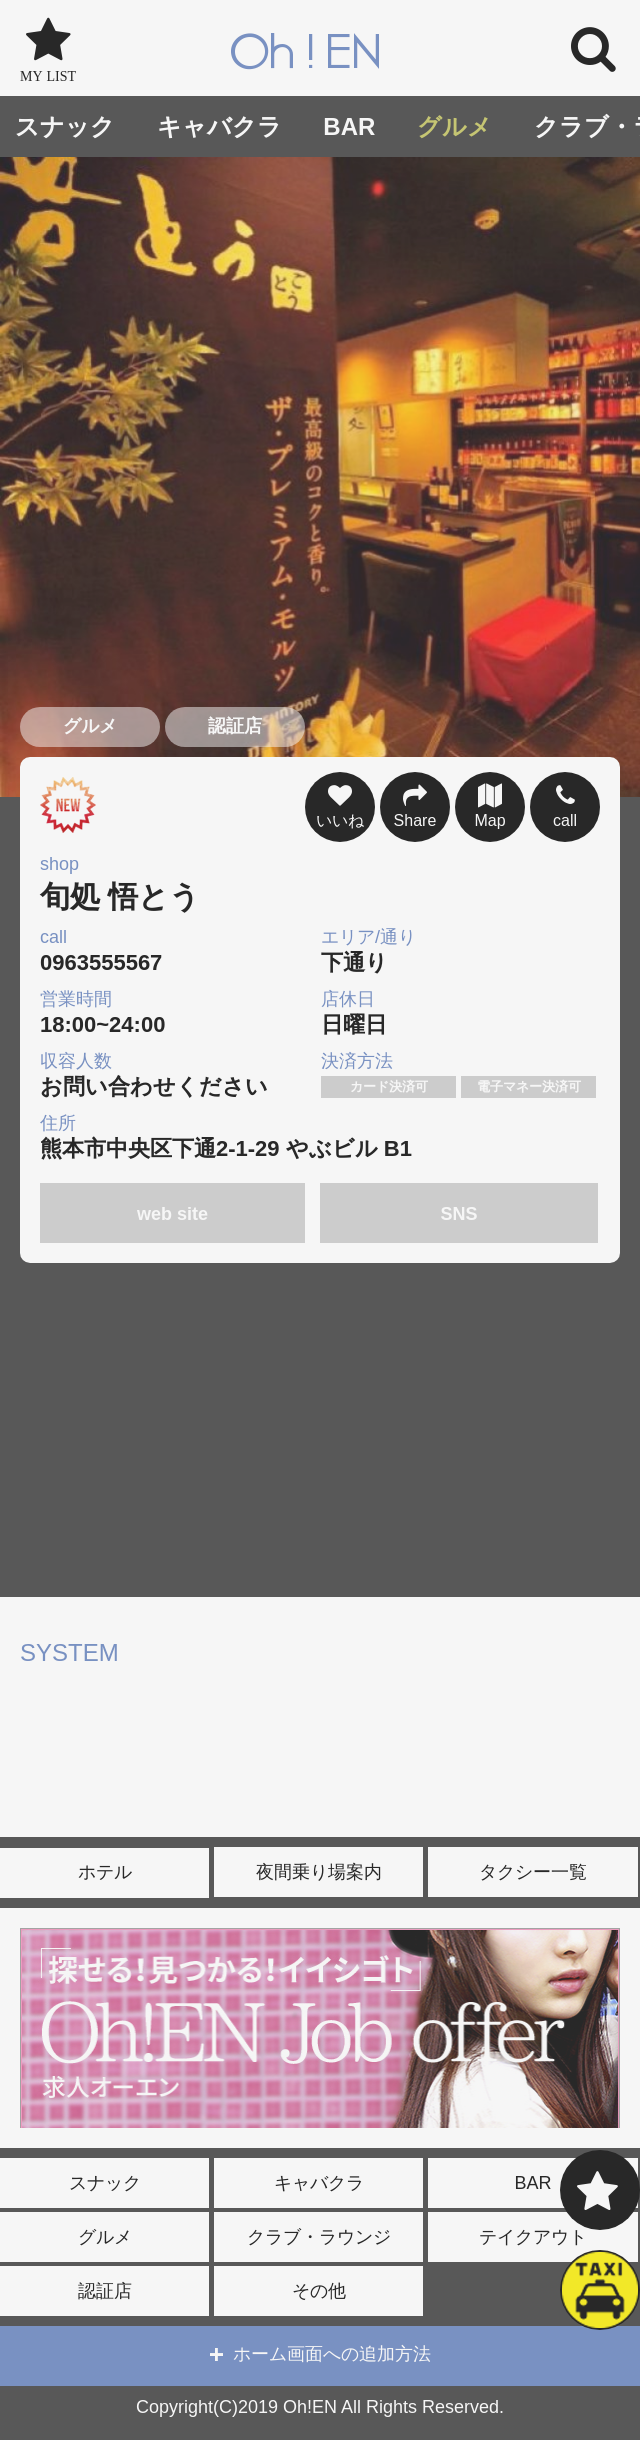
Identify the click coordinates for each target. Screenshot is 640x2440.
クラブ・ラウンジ (319, 2237)
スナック (65, 126)
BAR (349, 126)
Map (490, 804)
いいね (340, 804)
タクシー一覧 (533, 1872)
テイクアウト (533, 2237)
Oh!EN (306, 54)
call (565, 804)
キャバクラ (219, 126)
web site (172, 1214)
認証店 (105, 2291)
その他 (319, 2291)
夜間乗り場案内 (319, 1872)
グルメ (454, 126)
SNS (459, 1214)
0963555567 (178, 950)
